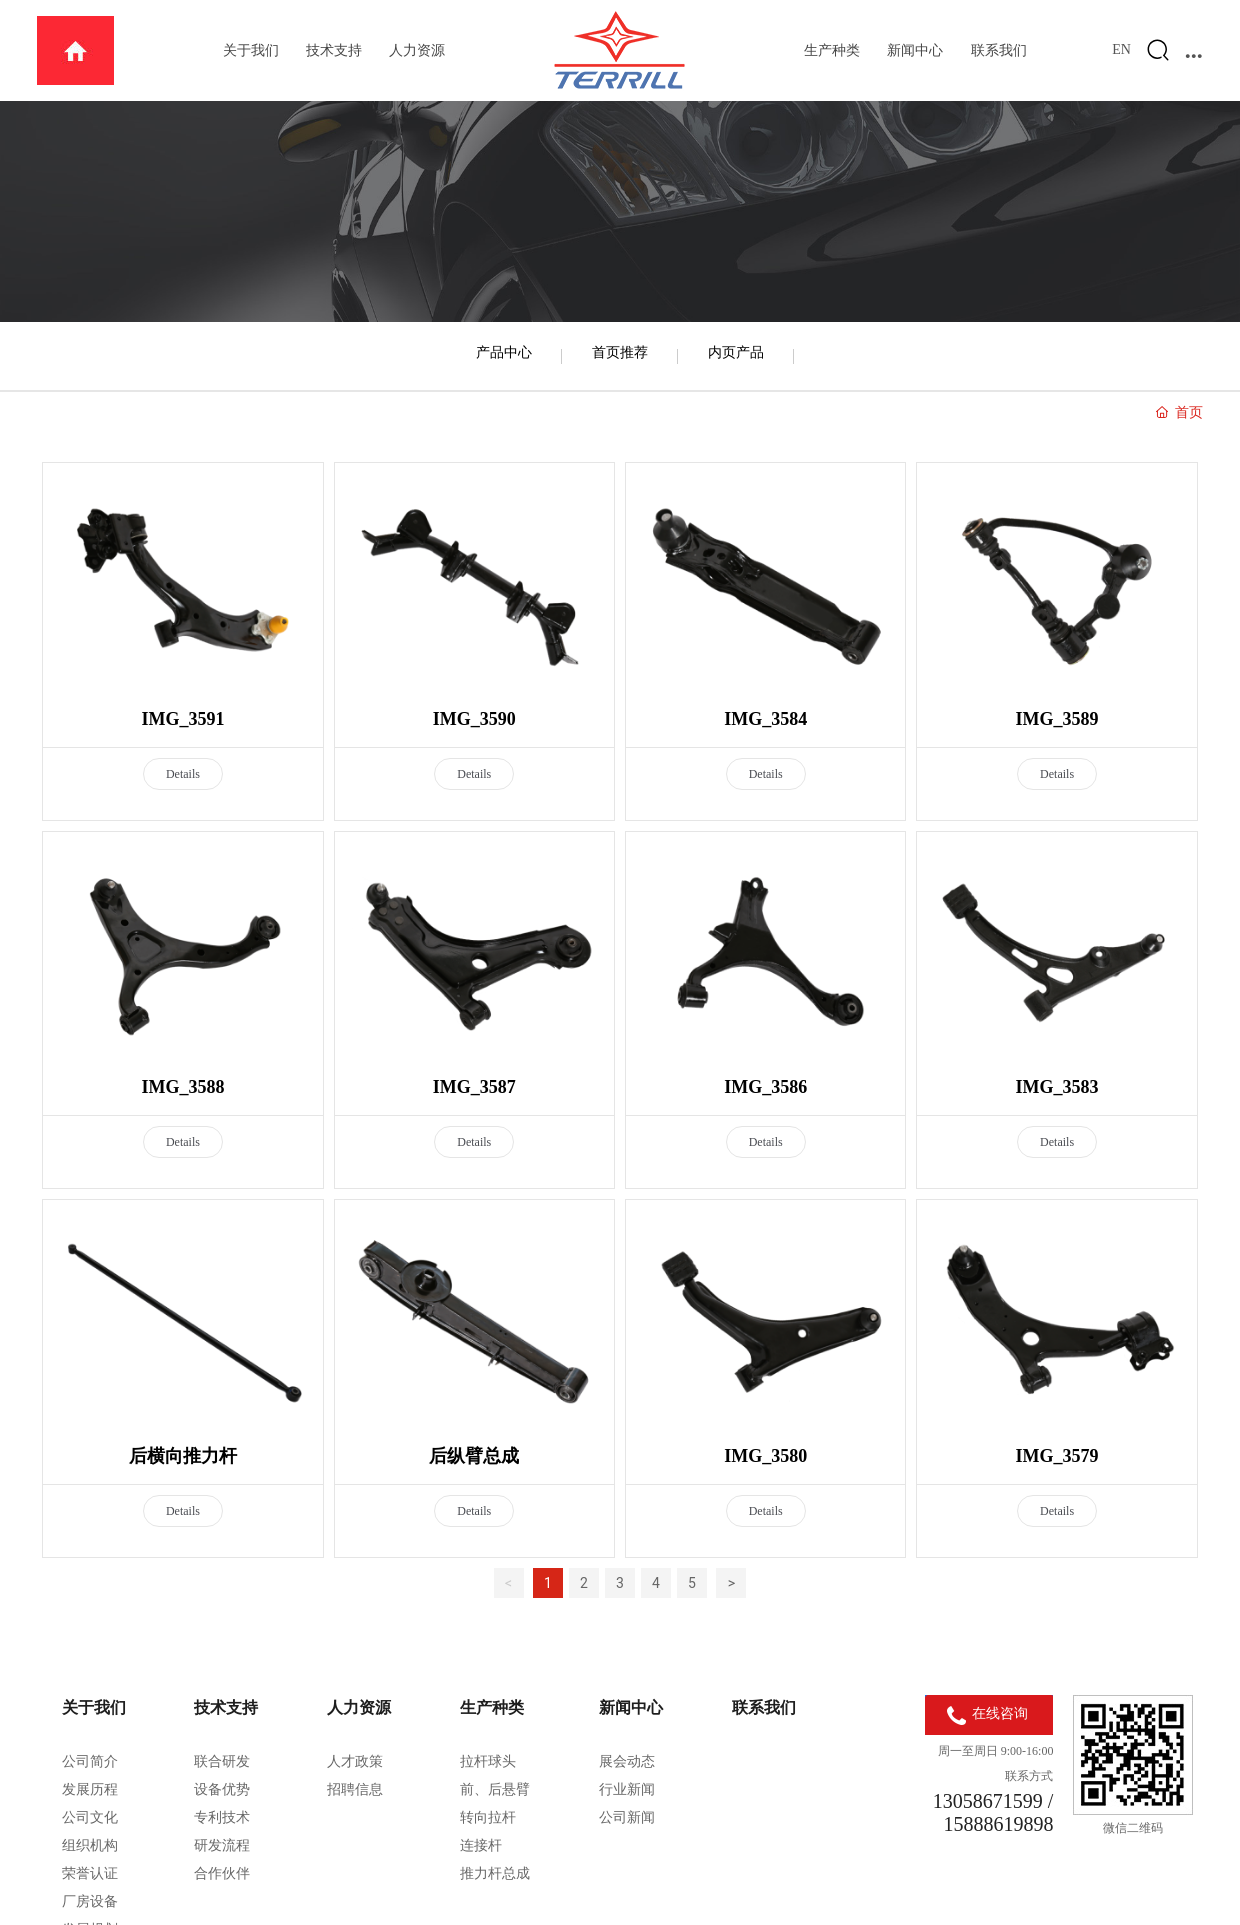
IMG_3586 (765, 1087)
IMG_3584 (765, 719)
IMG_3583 (1057, 1087)
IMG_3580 (765, 1456)
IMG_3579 (1057, 1456)
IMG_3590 (474, 719)
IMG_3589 (1057, 719)
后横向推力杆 (183, 1456)
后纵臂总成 (474, 1456)
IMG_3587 (474, 1087)
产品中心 (504, 352)
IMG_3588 (182, 1087)
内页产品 (736, 352)
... (1194, 50)
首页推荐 (620, 352)
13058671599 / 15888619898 (993, 1812)
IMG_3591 (182, 719)
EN (1121, 49)
